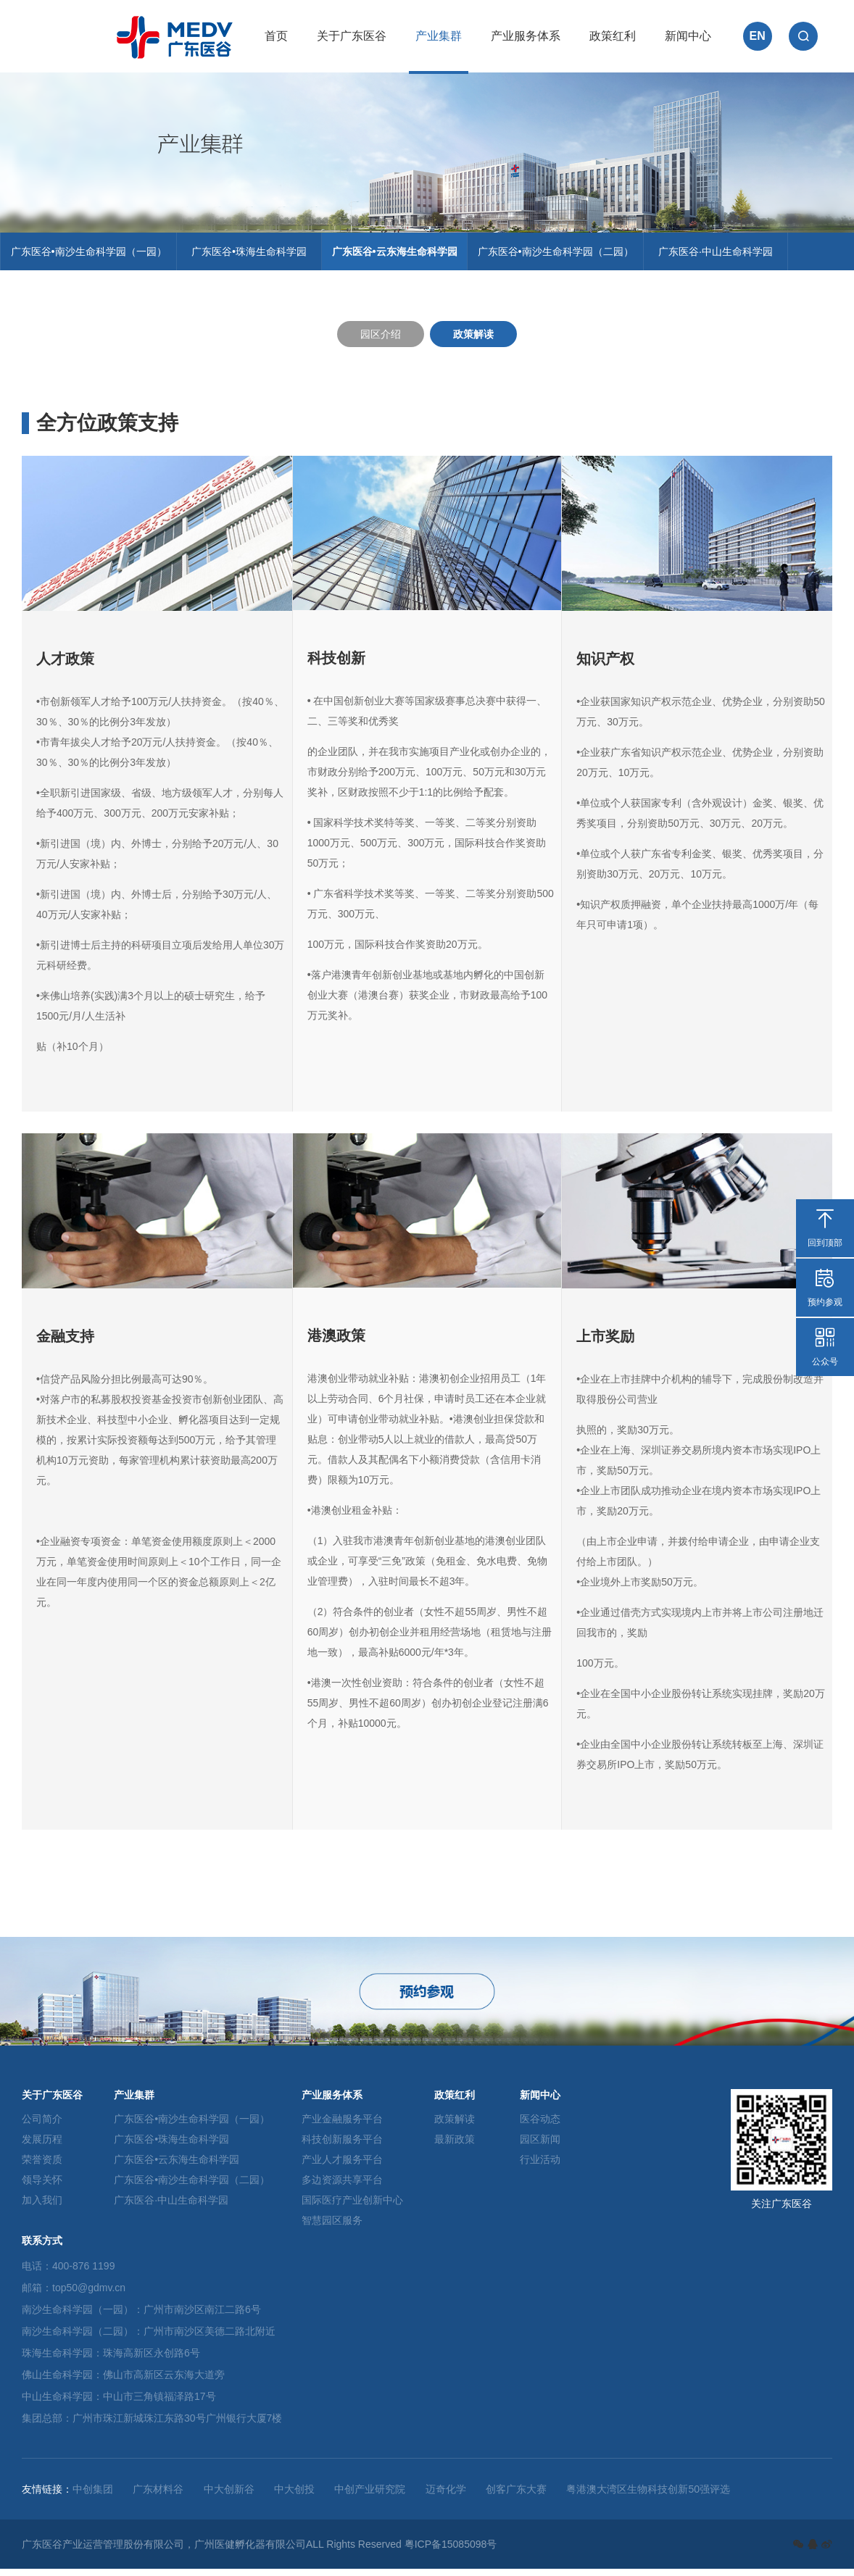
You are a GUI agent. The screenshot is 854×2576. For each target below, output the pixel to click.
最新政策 (454, 2146)
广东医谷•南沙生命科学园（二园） (568, 255)
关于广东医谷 (351, 36)
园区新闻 (540, 2146)
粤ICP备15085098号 (451, 2551)
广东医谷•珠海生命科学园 (255, 255)
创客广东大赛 (516, 2496)
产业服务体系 (525, 36)
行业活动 (540, 2166)
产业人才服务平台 (342, 2166)
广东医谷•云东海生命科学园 (402, 255)
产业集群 (438, 36)
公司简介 (42, 2126)
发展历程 (42, 2146)
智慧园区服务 (332, 2227)
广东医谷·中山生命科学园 (731, 255)
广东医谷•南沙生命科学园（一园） (91, 255)
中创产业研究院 (369, 2496)
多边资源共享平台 (342, 2187)
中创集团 (92, 2496)
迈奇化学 (446, 2496)
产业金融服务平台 (342, 2126)
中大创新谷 (229, 2496)
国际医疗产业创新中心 (352, 2207)
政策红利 (612, 36)
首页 (276, 36)
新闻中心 (688, 36)
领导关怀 (42, 2187)
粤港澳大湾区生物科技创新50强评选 (648, 2496)
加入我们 (42, 2207)
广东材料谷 (158, 2496)
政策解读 (473, 341)
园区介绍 (380, 341)
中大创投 (294, 2496)
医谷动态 (540, 2126)
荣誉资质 (42, 2166)
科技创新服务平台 (342, 2146)
